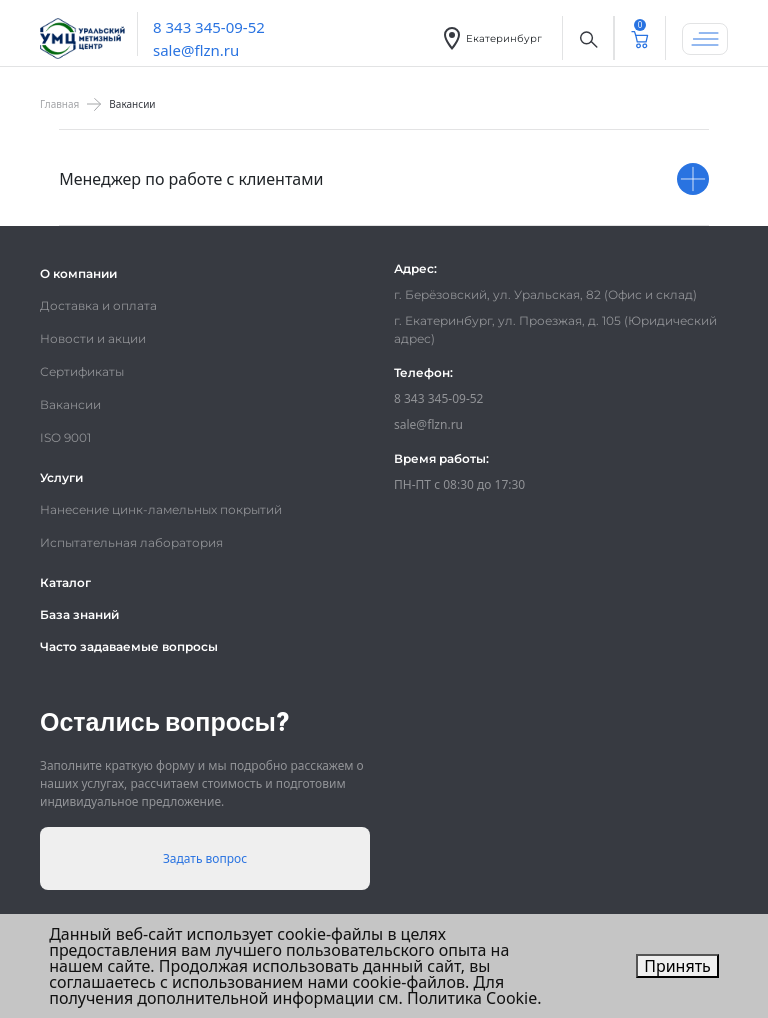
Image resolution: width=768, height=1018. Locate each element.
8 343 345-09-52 (209, 27)
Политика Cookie (472, 998)
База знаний (79, 614)
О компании (78, 273)
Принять (677, 966)
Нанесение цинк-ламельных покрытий (161, 509)
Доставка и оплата (98, 305)
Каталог (65, 582)
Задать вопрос (205, 858)
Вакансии (70, 404)
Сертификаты (82, 371)
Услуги (61, 477)
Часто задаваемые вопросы (129, 646)
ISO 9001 (65, 437)
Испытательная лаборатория (131, 542)
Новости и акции (93, 338)
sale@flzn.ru (196, 50)
